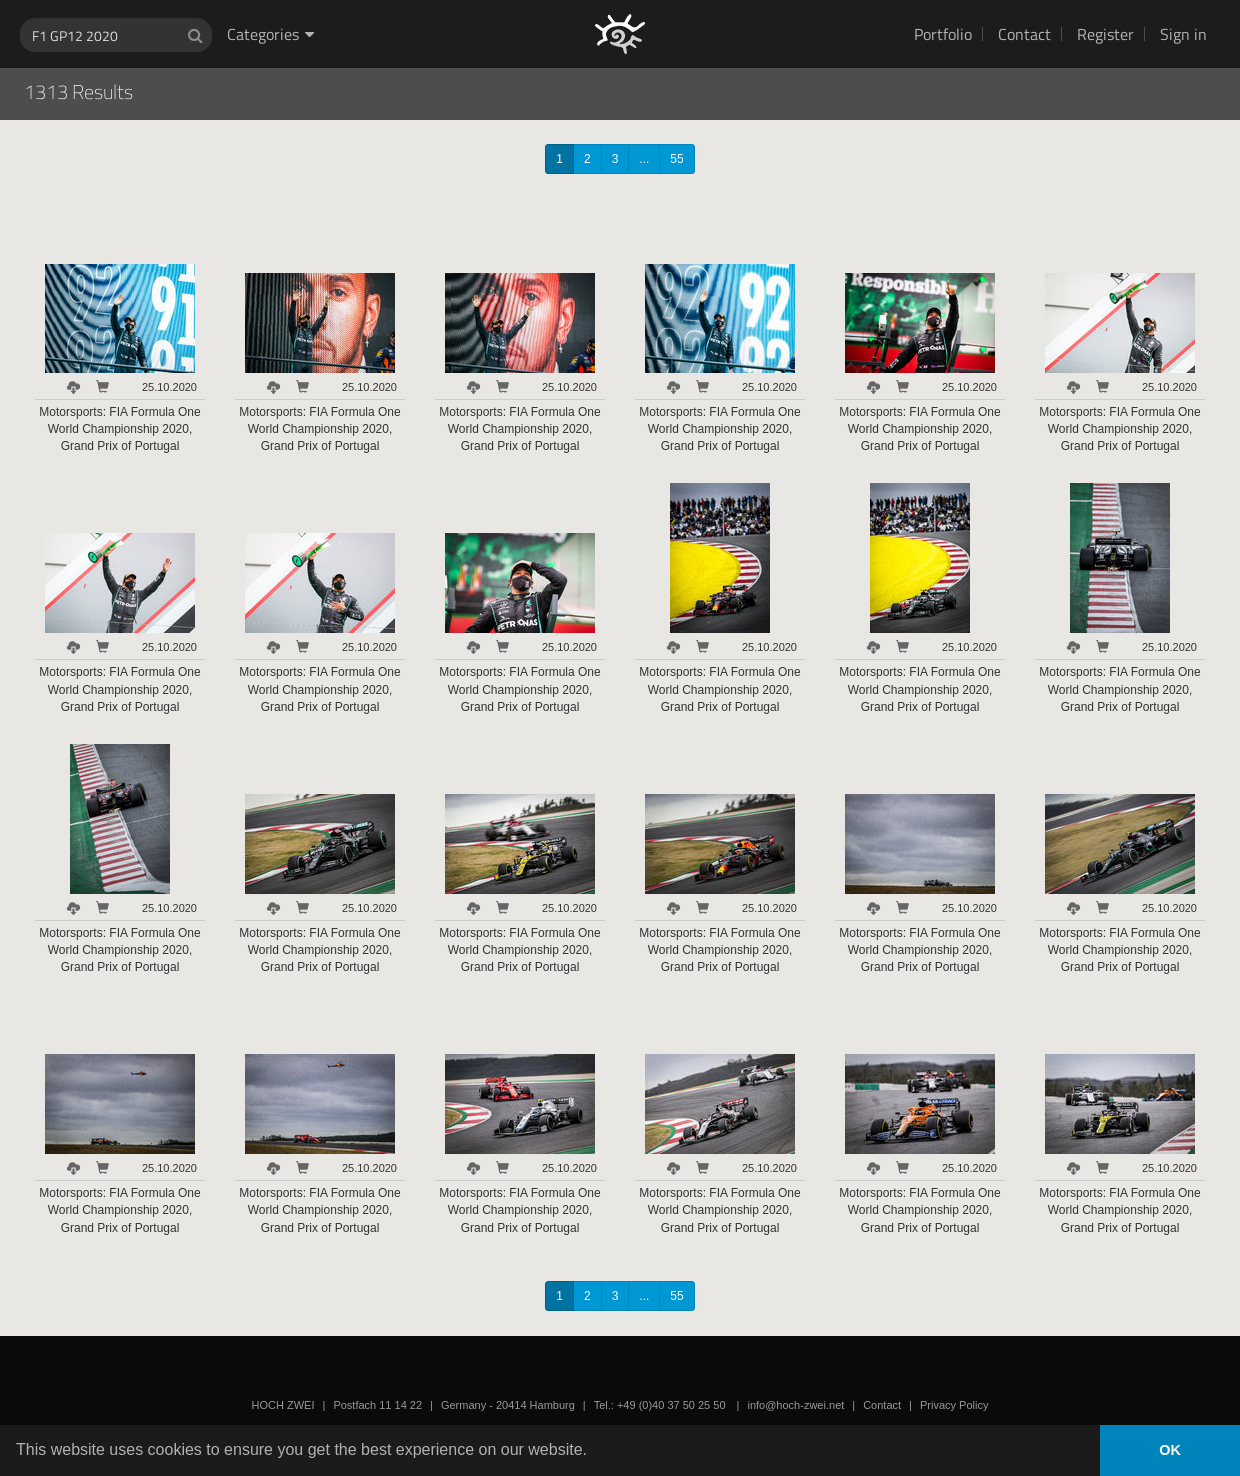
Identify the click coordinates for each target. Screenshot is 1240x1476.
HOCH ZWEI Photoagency (587, 0)
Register (1105, 34)
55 (676, 159)
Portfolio (943, 34)
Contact (1024, 34)
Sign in (1183, 34)
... (644, 159)
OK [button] (1170, 1450)
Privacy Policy (954, 1405)
